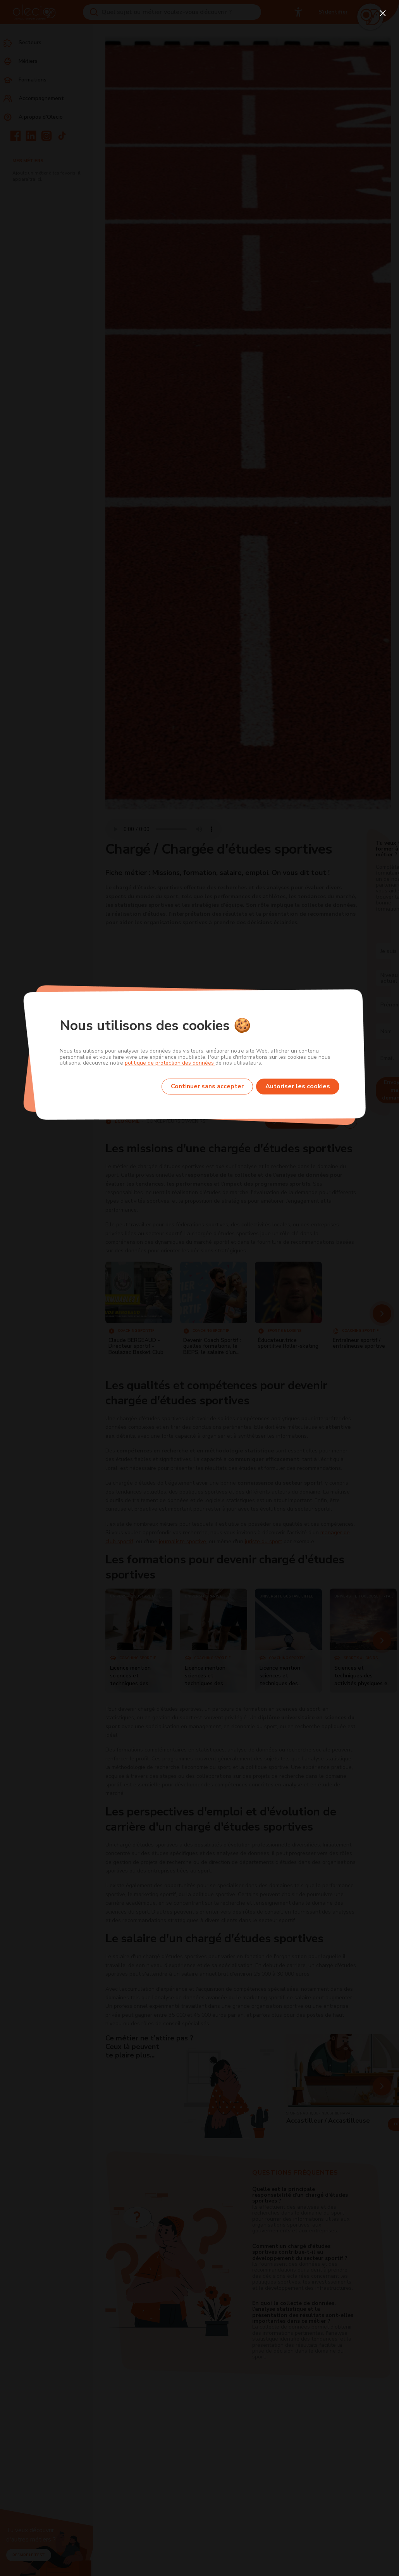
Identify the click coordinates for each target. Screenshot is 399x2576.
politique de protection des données (170, 1063)
